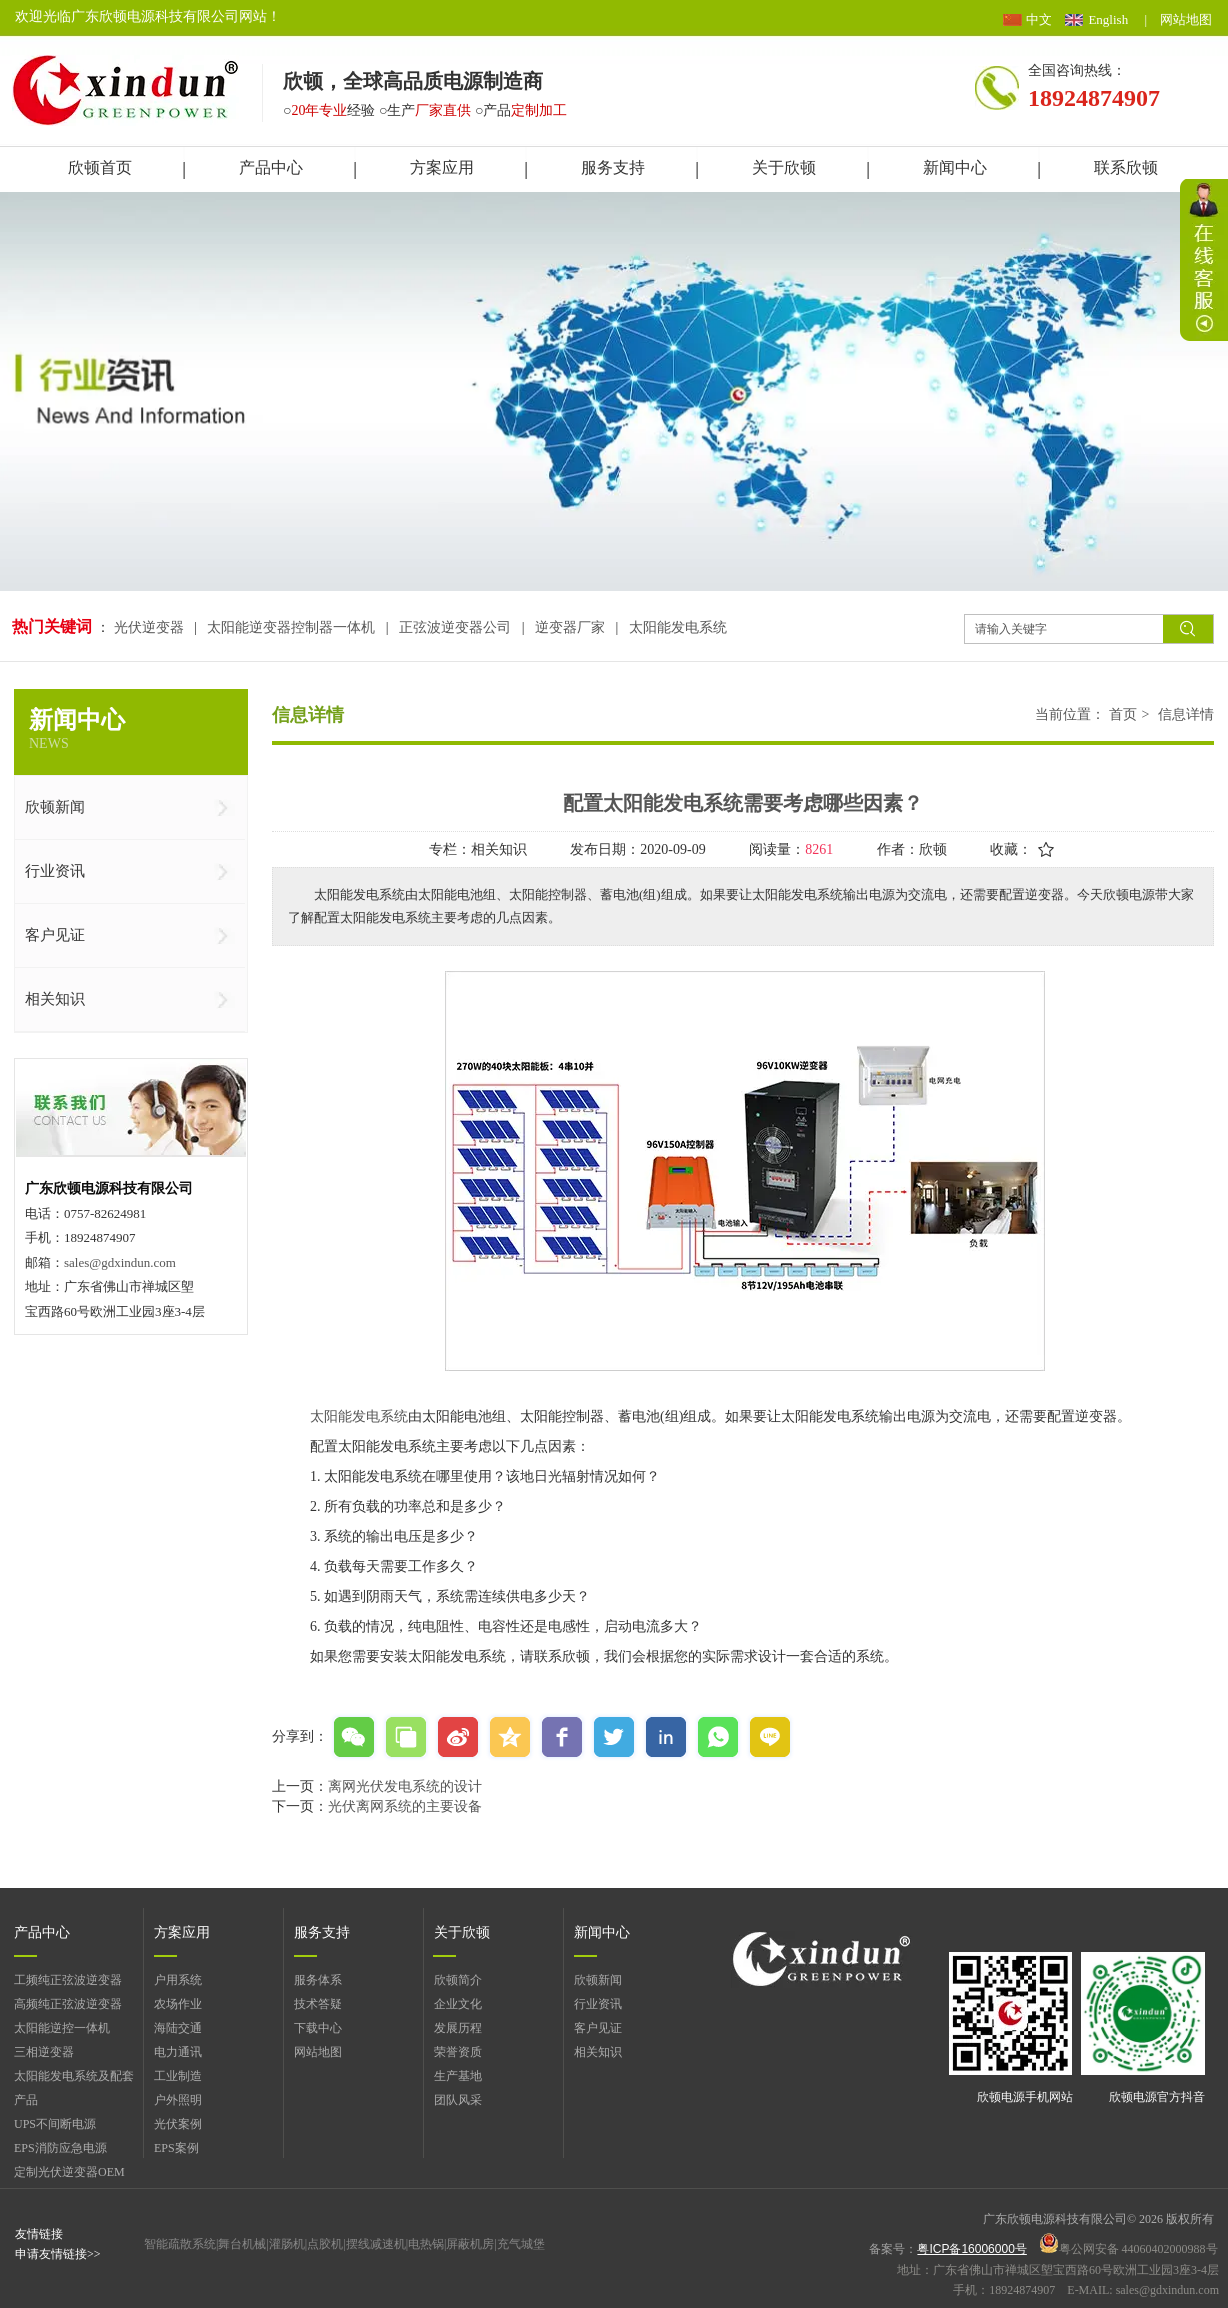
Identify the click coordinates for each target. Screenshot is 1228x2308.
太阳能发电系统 (678, 627)
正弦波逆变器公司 (455, 627)
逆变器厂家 (570, 627)
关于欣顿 (462, 1932)
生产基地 (458, 2076)
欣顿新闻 (598, 1980)
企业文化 (458, 2004)
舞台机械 (242, 2244)
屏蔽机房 (470, 2244)
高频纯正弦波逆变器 (68, 2004)
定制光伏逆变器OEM (69, 2172)
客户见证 (598, 2028)
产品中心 (42, 1932)
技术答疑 (318, 2004)
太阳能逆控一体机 (62, 2028)
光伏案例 (178, 2124)
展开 (1204, 260)
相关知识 (598, 2052)
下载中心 (318, 2028)
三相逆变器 (44, 2052)
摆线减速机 (376, 2244)
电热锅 (426, 2244)
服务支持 (322, 1932)
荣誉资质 (458, 2052)
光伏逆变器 (151, 627)
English (1108, 19)
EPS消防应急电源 (60, 2148)
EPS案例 (176, 2148)
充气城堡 (521, 2244)
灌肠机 (287, 2244)
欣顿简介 (458, 1980)
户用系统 (178, 1980)
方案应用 (182, 1932)
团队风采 (458, 2100)
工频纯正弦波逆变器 (68, 1980)
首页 (1123, 714)
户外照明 (178, 2100)
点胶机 (325, 2244)
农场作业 (178, 2004)
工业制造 (178, 2076)
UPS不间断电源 (55, 2124)
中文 (1039, 19)
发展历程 (458, 2028)
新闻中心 (602, 1932)
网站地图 (1186, 19)
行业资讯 (598, 2004)
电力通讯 (178, 2052)
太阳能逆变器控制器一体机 (291, 627)
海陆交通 (178, 2028)
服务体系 (318, 1980)
